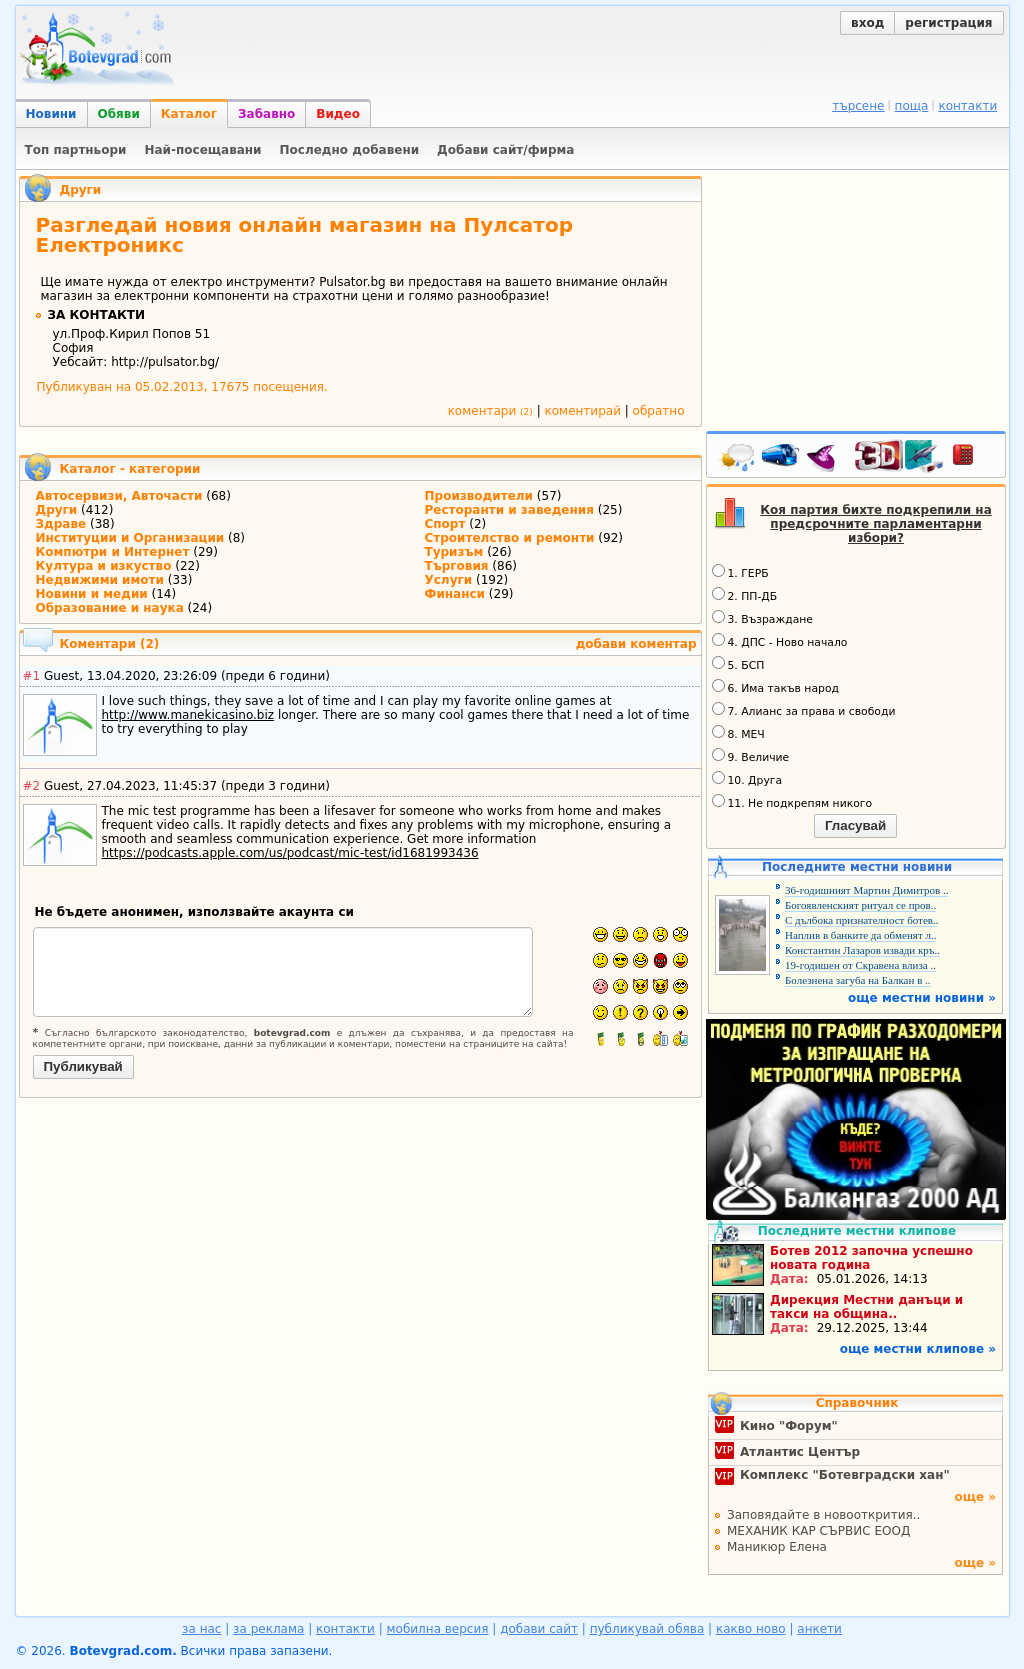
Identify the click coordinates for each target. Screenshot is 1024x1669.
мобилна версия (438, 1629)
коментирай (583, 411)
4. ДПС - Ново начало (780, 641)
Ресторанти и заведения (509, 510)
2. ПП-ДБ (745, 595)
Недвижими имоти (100, 580)
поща (912, 106)
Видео (338, 114)
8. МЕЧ (738, 733)
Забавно (266, 114)
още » (975, 1497)
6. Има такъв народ (775, 687)
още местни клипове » (918, 1349)
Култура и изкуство (104, 566)
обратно (659, 411)
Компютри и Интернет (113, 552)
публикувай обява (647, 1629)
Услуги (449, 580)
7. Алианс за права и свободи (804, 710)
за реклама (268, 1629)
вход (867, 23)
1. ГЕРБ (740, 572)
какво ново (751, 1629)
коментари (490, 411)
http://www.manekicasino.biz (188, 715)
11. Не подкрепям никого (792, 802)
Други (81, 190)
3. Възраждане (763, 618)
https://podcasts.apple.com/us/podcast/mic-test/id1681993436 (290, 853)
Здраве (61, 524)
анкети (819, 1629)
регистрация (948, 23)
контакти (967, 106)
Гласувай (855, 825)
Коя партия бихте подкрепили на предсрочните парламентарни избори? (876, 524)
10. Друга (747, 779)
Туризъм (454, 552)
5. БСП (738, 664)
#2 (32, 786)
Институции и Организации (130, 538)
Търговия (457, 566)
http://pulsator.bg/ (165, 362)
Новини (51, 114)
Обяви (119, 114)
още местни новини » (922, 998)
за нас (201, 1629)
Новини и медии (92, 594)
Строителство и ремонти (510, 538)
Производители (479, 496)
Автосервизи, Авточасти (119, 496)
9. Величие (751, 756)
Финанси (455, 594)
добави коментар (636, 644)
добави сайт (539, 1629)
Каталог (189, 114)
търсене (858, 106)
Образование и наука (110, 608)
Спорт (445, 524)
